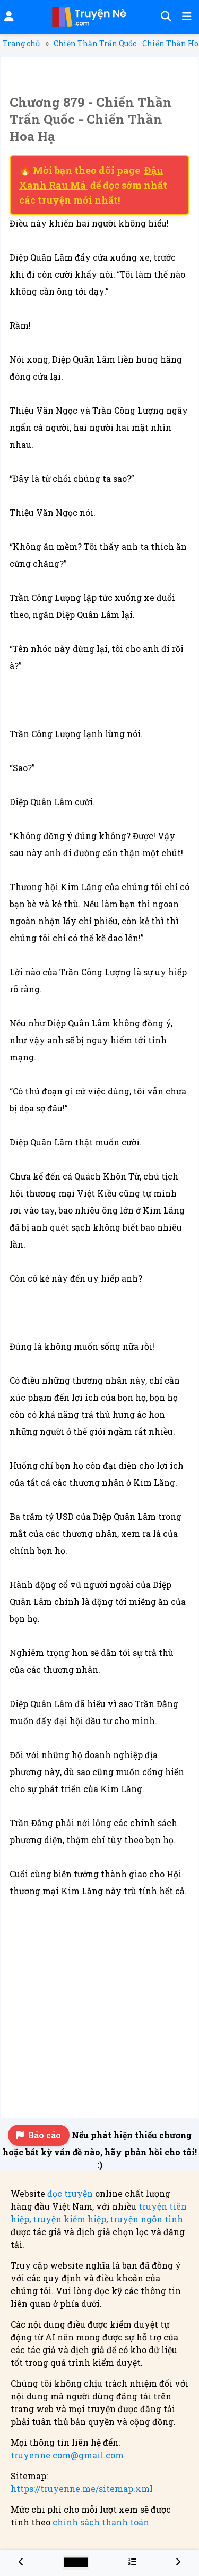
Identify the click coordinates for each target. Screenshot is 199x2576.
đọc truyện (70, 2193)
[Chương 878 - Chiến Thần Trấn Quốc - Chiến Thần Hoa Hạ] (21, 2561)
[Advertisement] (99, 2004)
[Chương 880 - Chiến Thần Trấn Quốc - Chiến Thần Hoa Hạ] (177, 2561)
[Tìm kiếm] (164, 17)
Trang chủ (21, 43)
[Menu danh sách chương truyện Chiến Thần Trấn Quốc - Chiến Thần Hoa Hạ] (132, 2561)
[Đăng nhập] (8, 17)
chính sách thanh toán (101, 2522)
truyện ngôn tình (146, 2218)
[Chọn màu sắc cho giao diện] (76, 2562)
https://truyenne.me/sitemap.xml (82, 2488)
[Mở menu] (186, 17)
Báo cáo (38, 2134)
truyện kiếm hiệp (69, 2218)
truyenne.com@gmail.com (67, 2455)
